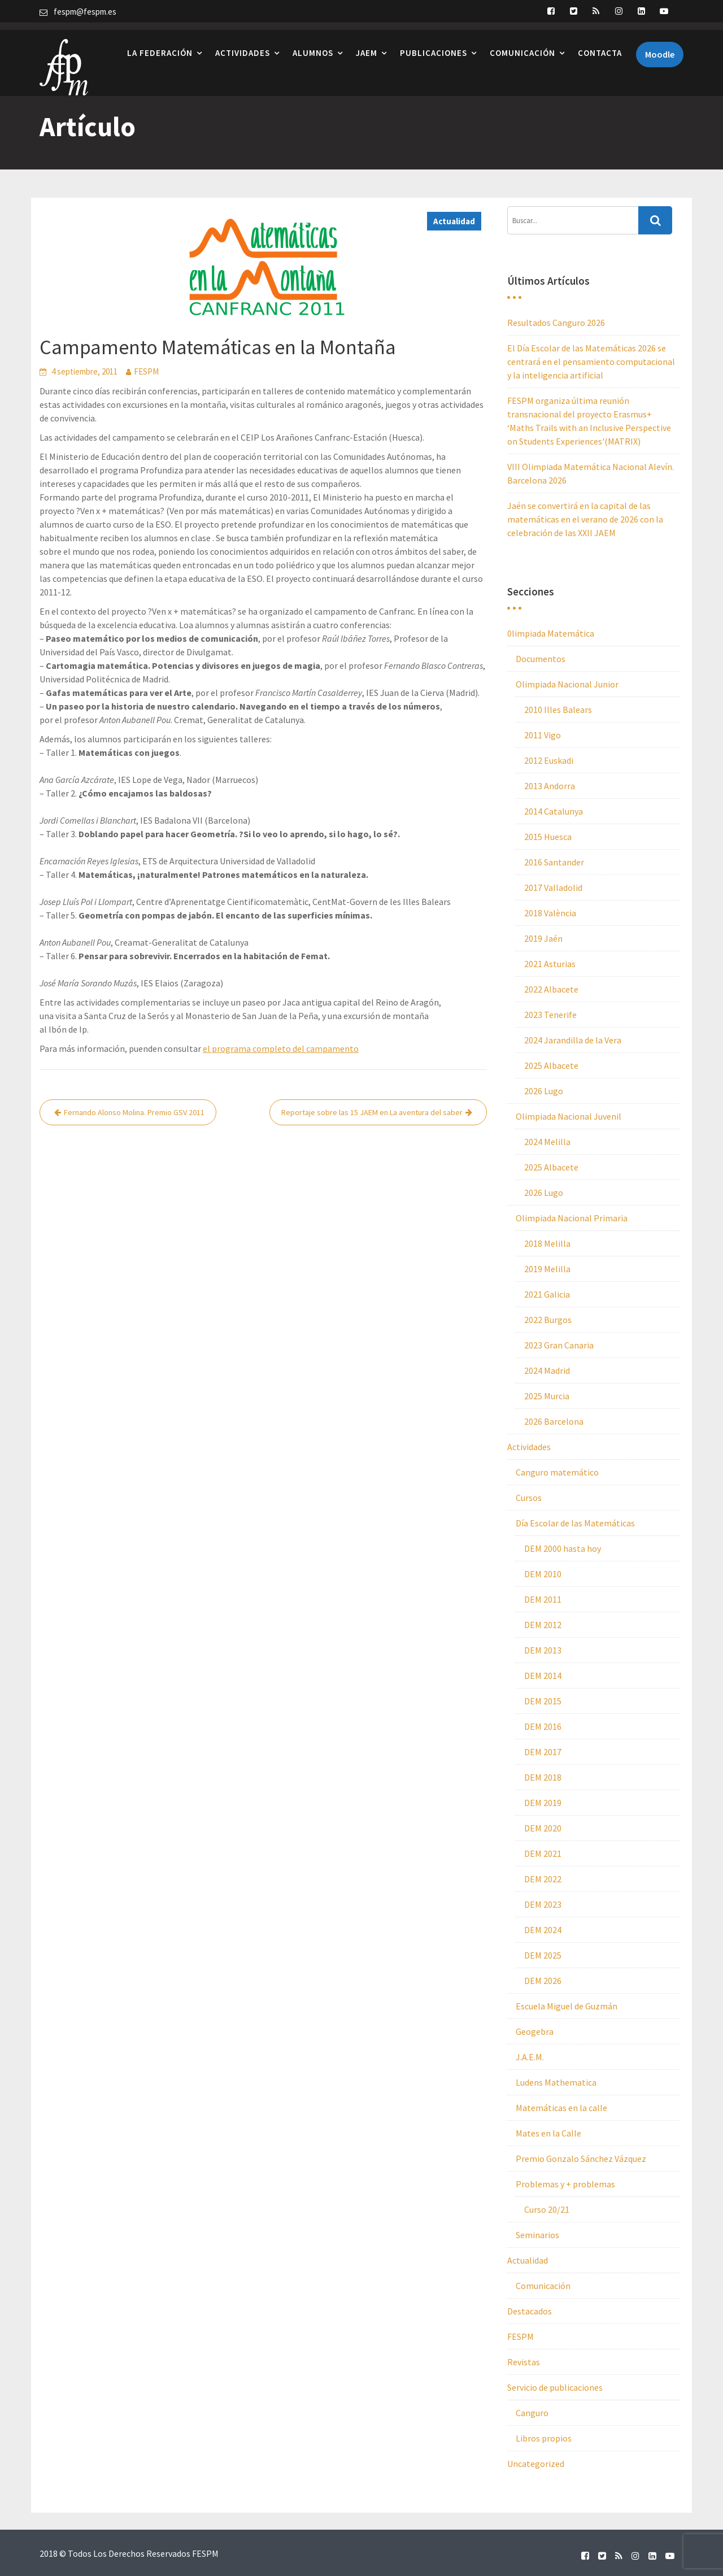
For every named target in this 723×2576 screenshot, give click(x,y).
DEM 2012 (542, 1624)
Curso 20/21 (546, 2209)
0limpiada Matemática (550, 633)
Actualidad (454, 221)
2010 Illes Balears (558, 709)
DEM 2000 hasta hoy (562, 1548)
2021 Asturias (550, 963)
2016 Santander (554, 862)
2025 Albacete (551, 1065)
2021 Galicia (547, 1294)
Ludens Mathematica (556, 2082)
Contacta (600, 45)
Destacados (529, 2311)
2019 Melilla (547, 1268)
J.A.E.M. (530, 2056)
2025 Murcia (546, 1396)
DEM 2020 (542, 1828)
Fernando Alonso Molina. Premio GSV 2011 (134, 1112)
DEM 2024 (542, 1929)
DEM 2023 (542, 1904)
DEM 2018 (542, 1777)
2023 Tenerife (550, 1014)
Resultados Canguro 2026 (556, 322)
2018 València (550, 913)
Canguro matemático (557, 1472)
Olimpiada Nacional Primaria (572, 1218)
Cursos (529, 1497)
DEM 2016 (542, 1726)
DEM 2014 (542, 1675)
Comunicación (522, 45)
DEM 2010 (542, 1573)
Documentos (540, 658)
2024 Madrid (547, 1370)
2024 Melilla (547, 1141)
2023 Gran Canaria (559, 1345)
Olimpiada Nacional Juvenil (568, 1116)
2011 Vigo (542, 735)
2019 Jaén (543, 938)
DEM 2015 (542, 1701)
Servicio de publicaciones (555, 2387)
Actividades (242, 45)
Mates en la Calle (548, 2133)
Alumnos (313, 45)
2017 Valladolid (553, 887)
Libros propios (544, 2438)
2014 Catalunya (553, 811)
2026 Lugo (543, 1090)
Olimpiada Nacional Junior (567, 684)
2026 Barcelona (553, 1421)
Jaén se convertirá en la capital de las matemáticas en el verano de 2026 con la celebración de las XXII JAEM (585, 519)
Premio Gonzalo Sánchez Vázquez (581, 2158)
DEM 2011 (542, 1599)
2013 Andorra (549, 785)
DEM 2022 (542, 1879)
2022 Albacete (551, 989)
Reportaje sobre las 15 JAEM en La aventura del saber (372, 1112)
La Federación (160, 45)
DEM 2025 (542, 1955)
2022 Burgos (548, 1319)
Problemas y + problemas (565, 2184)
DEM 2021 (542, 1853)
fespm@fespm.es (85, 11)
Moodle (659, 47)
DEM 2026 (542, 1980)
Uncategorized (535, 2463)
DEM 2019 (542, 1802)
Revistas (523, 2362)
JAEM (366, 45)
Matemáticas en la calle (561, 2107)
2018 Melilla (547, 1243)
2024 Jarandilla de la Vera (572, 1040)
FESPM (146, 371)
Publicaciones (433, 45)
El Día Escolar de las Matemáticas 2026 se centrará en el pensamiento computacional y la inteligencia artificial (591, 361)
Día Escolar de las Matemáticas (575, 1523)
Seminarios (537, 2234)
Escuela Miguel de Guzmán (566, 2006)
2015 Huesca (548, 836)
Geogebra (535, 2031)
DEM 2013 (542, 1650)
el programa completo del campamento (281, 1048)
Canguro (532, 2412)
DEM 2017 (542, 1751)
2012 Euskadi (548, 760)
